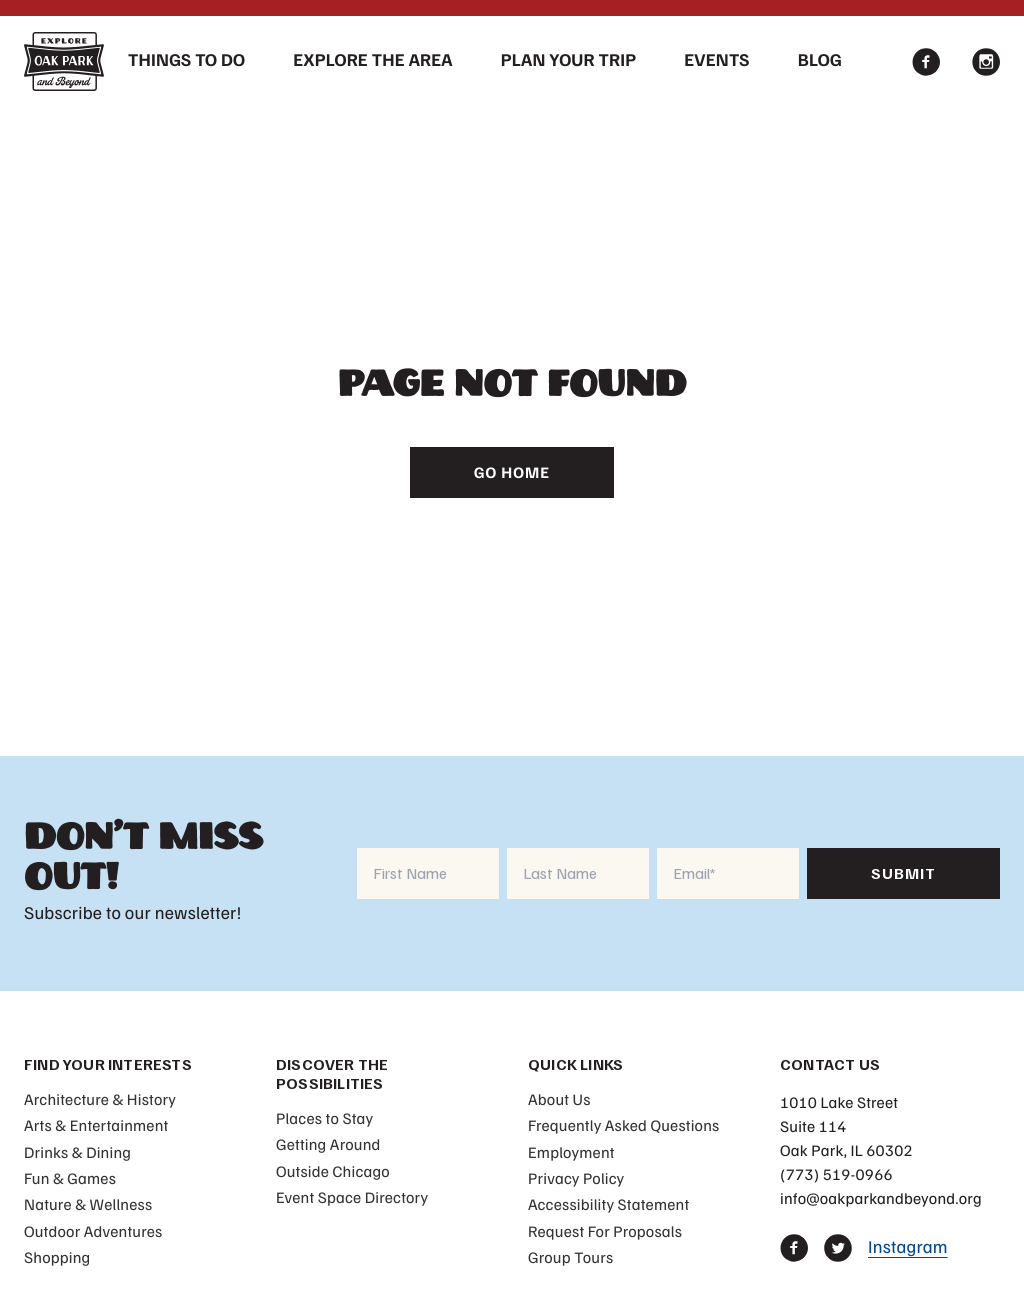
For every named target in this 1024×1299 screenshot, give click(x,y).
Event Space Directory (352, 1197)
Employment (571, 1152)
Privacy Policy (576, 1178)
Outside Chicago (333, 1171)
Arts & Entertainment (96, 1125)
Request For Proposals (605, 1231)
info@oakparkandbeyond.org (881, 1198)
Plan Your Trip (568, 60)
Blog (820, 60)
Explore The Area (373, 60)
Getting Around (328, 1144)
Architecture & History (100, 1099)
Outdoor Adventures (93, 1231)
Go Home (512, 472)
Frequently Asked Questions (623, 1125)
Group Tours (570, 1257)
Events (717, 60)
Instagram (908, 1247)
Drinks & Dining (77, 1152)
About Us (559, 1099)
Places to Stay (324, 1118)
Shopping (57, 1257)
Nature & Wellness (88, 1204)
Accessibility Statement (608, 1204)
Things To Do (186, 60)
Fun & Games (70, 1178)
